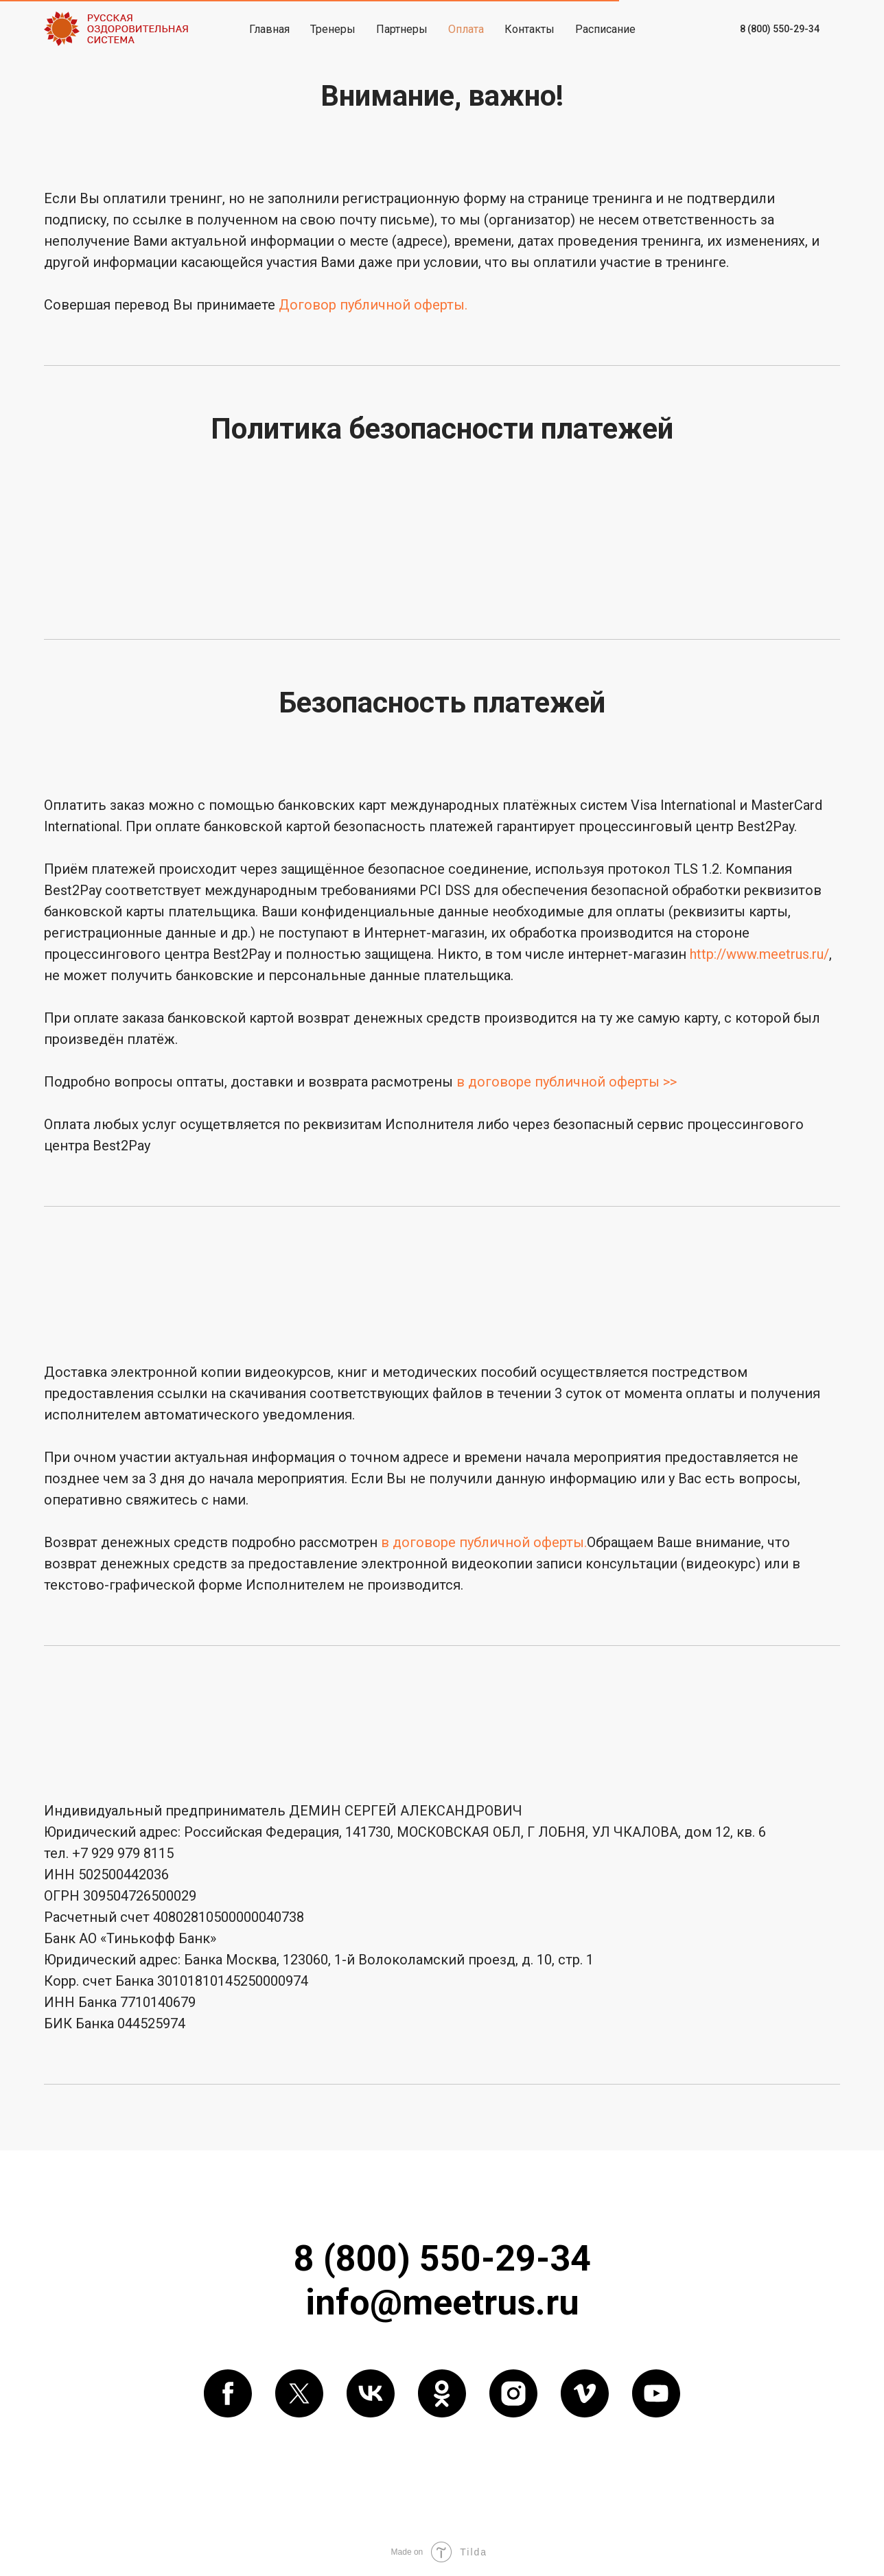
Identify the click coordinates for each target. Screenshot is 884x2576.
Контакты (529, 29)
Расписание (605, 29)
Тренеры (333, 29)
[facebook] (228, 2393)
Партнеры (402, 29)
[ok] (442, 2393)
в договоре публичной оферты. (484, 1542)
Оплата (466, 29)
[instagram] (513, 2393)
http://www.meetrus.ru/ (759, 954)
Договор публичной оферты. (373, 305)
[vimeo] (585, 2393)
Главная (269, 29)
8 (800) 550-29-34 (779, 28)
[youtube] (656, 2393)
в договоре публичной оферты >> (566, 1082)
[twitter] (299, 2393)
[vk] (371, 2393)
